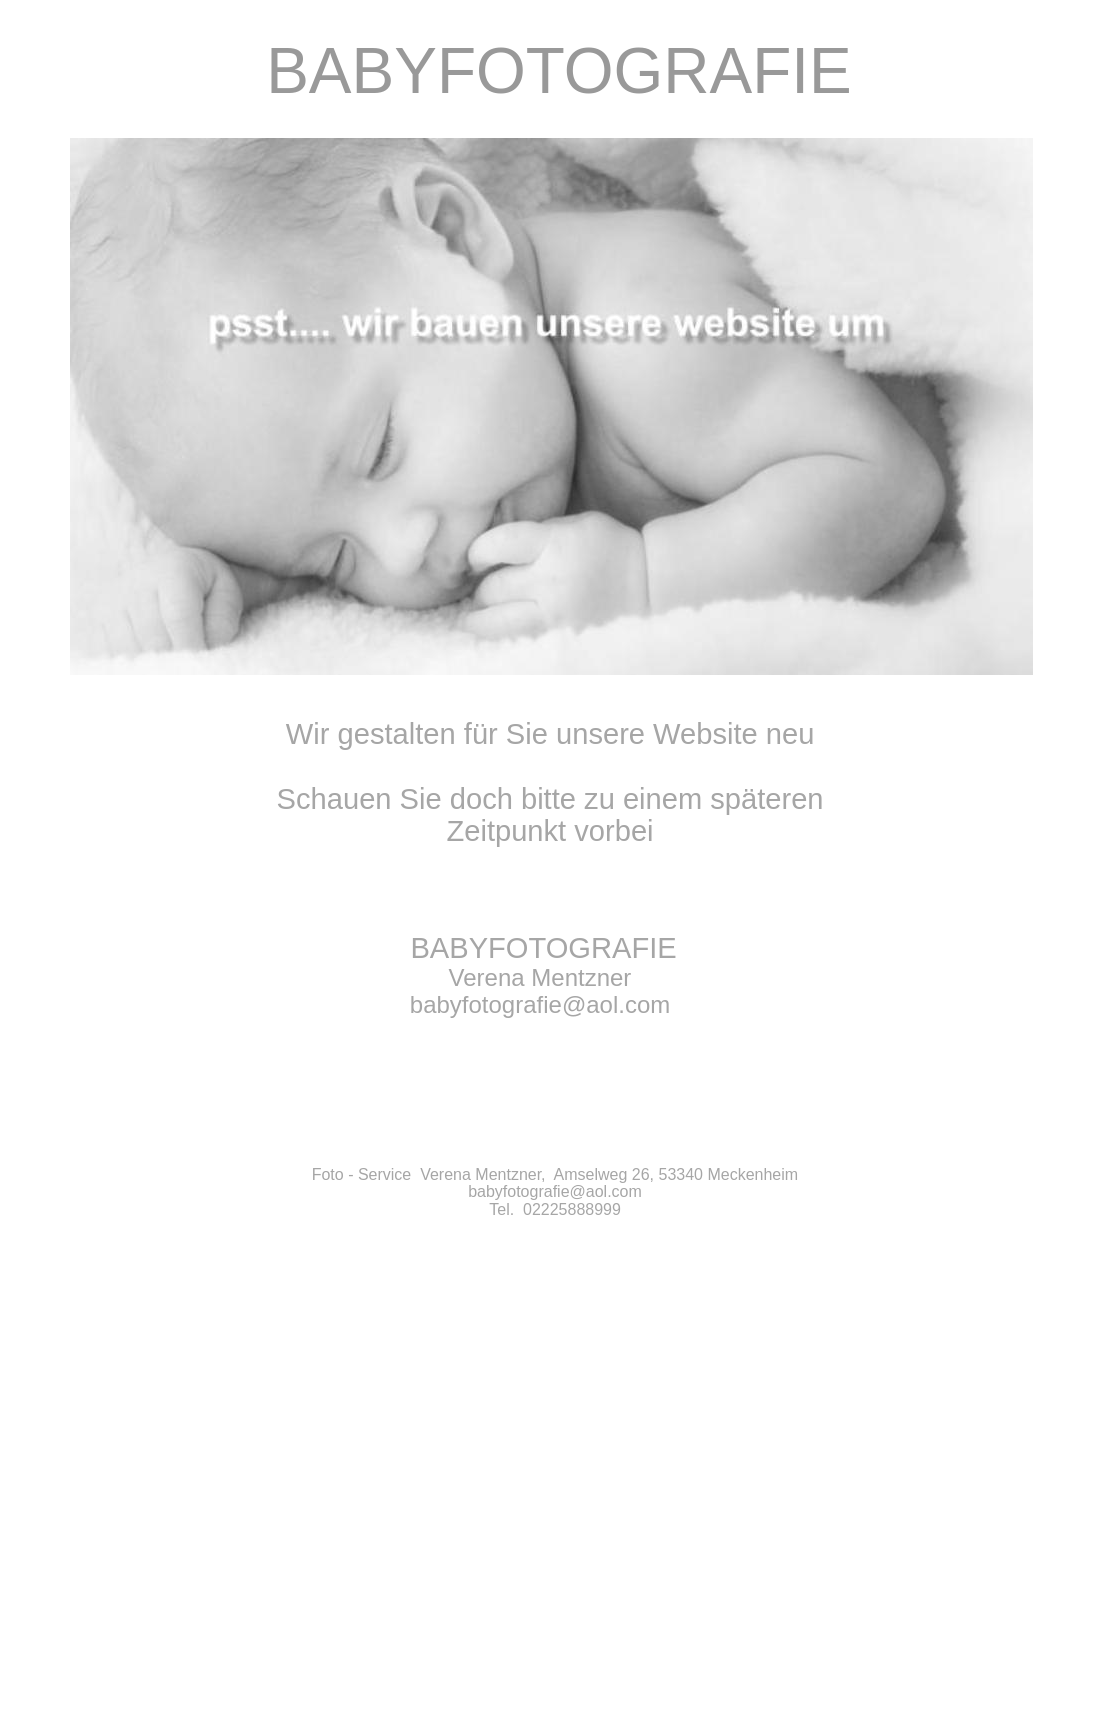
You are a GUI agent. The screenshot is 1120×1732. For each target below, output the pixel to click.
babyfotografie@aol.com (555, 1191)
